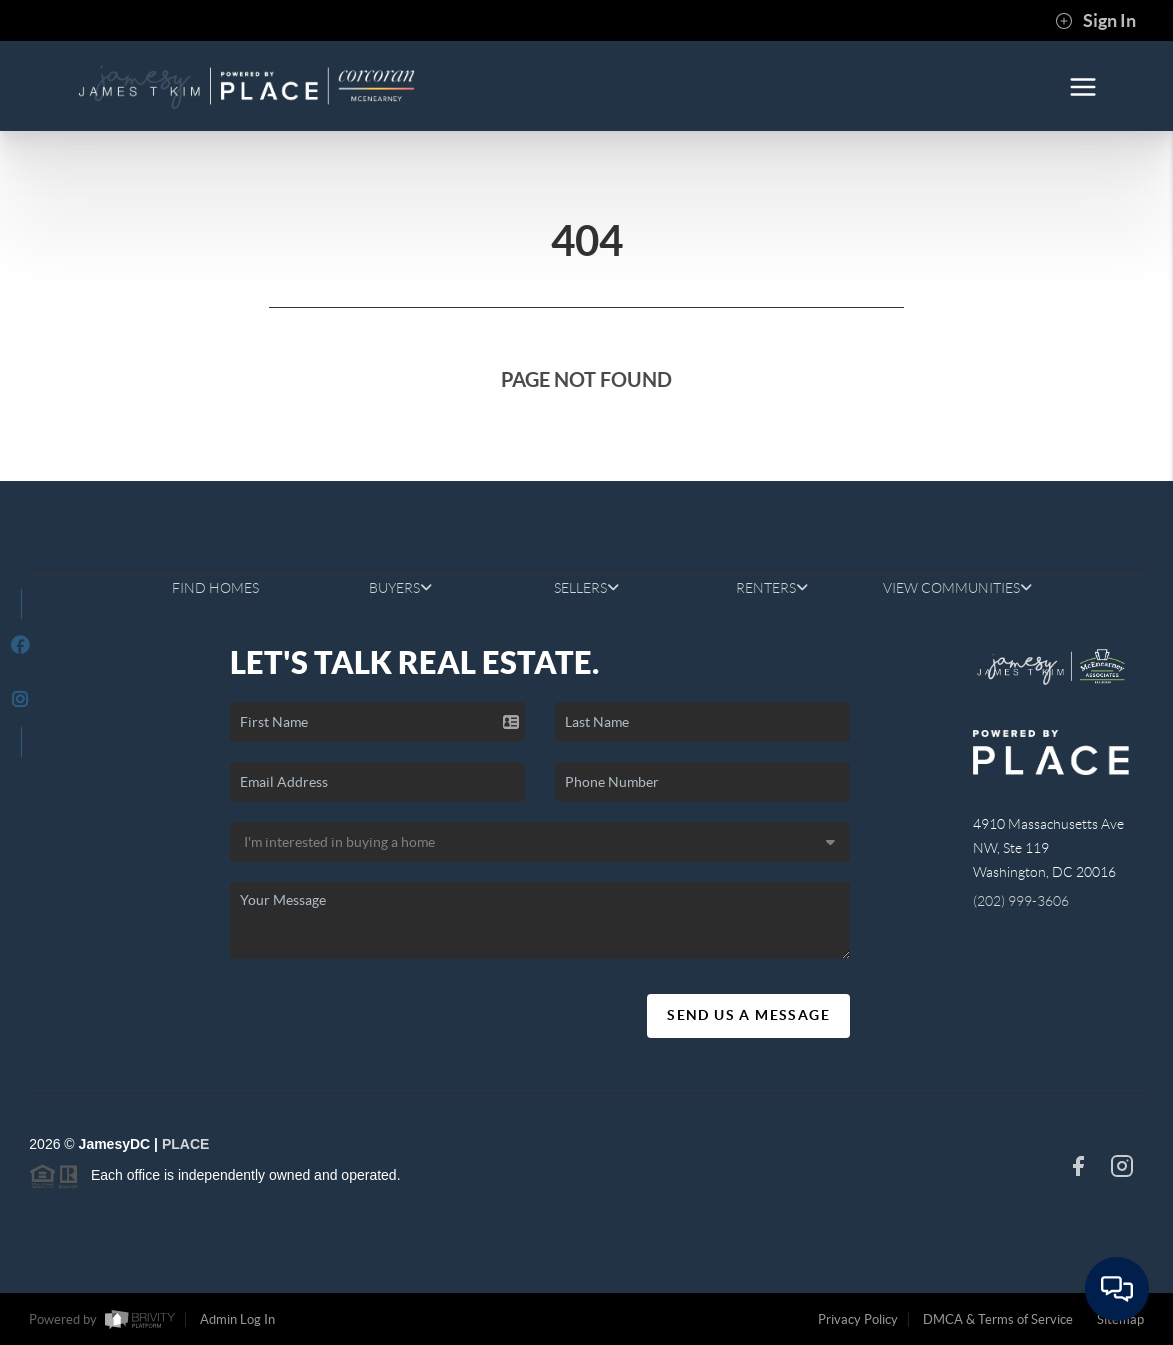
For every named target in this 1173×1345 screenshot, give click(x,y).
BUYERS (400, 588)
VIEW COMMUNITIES (957, 588)
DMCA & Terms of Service (998, 1319)
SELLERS (586, 588)
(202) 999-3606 (1021, 901)
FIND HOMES (215, 588)
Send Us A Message (748, 1015)
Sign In (1095, 21)
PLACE (185, 1144)
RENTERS (772, 588)
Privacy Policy (858, 1319)
